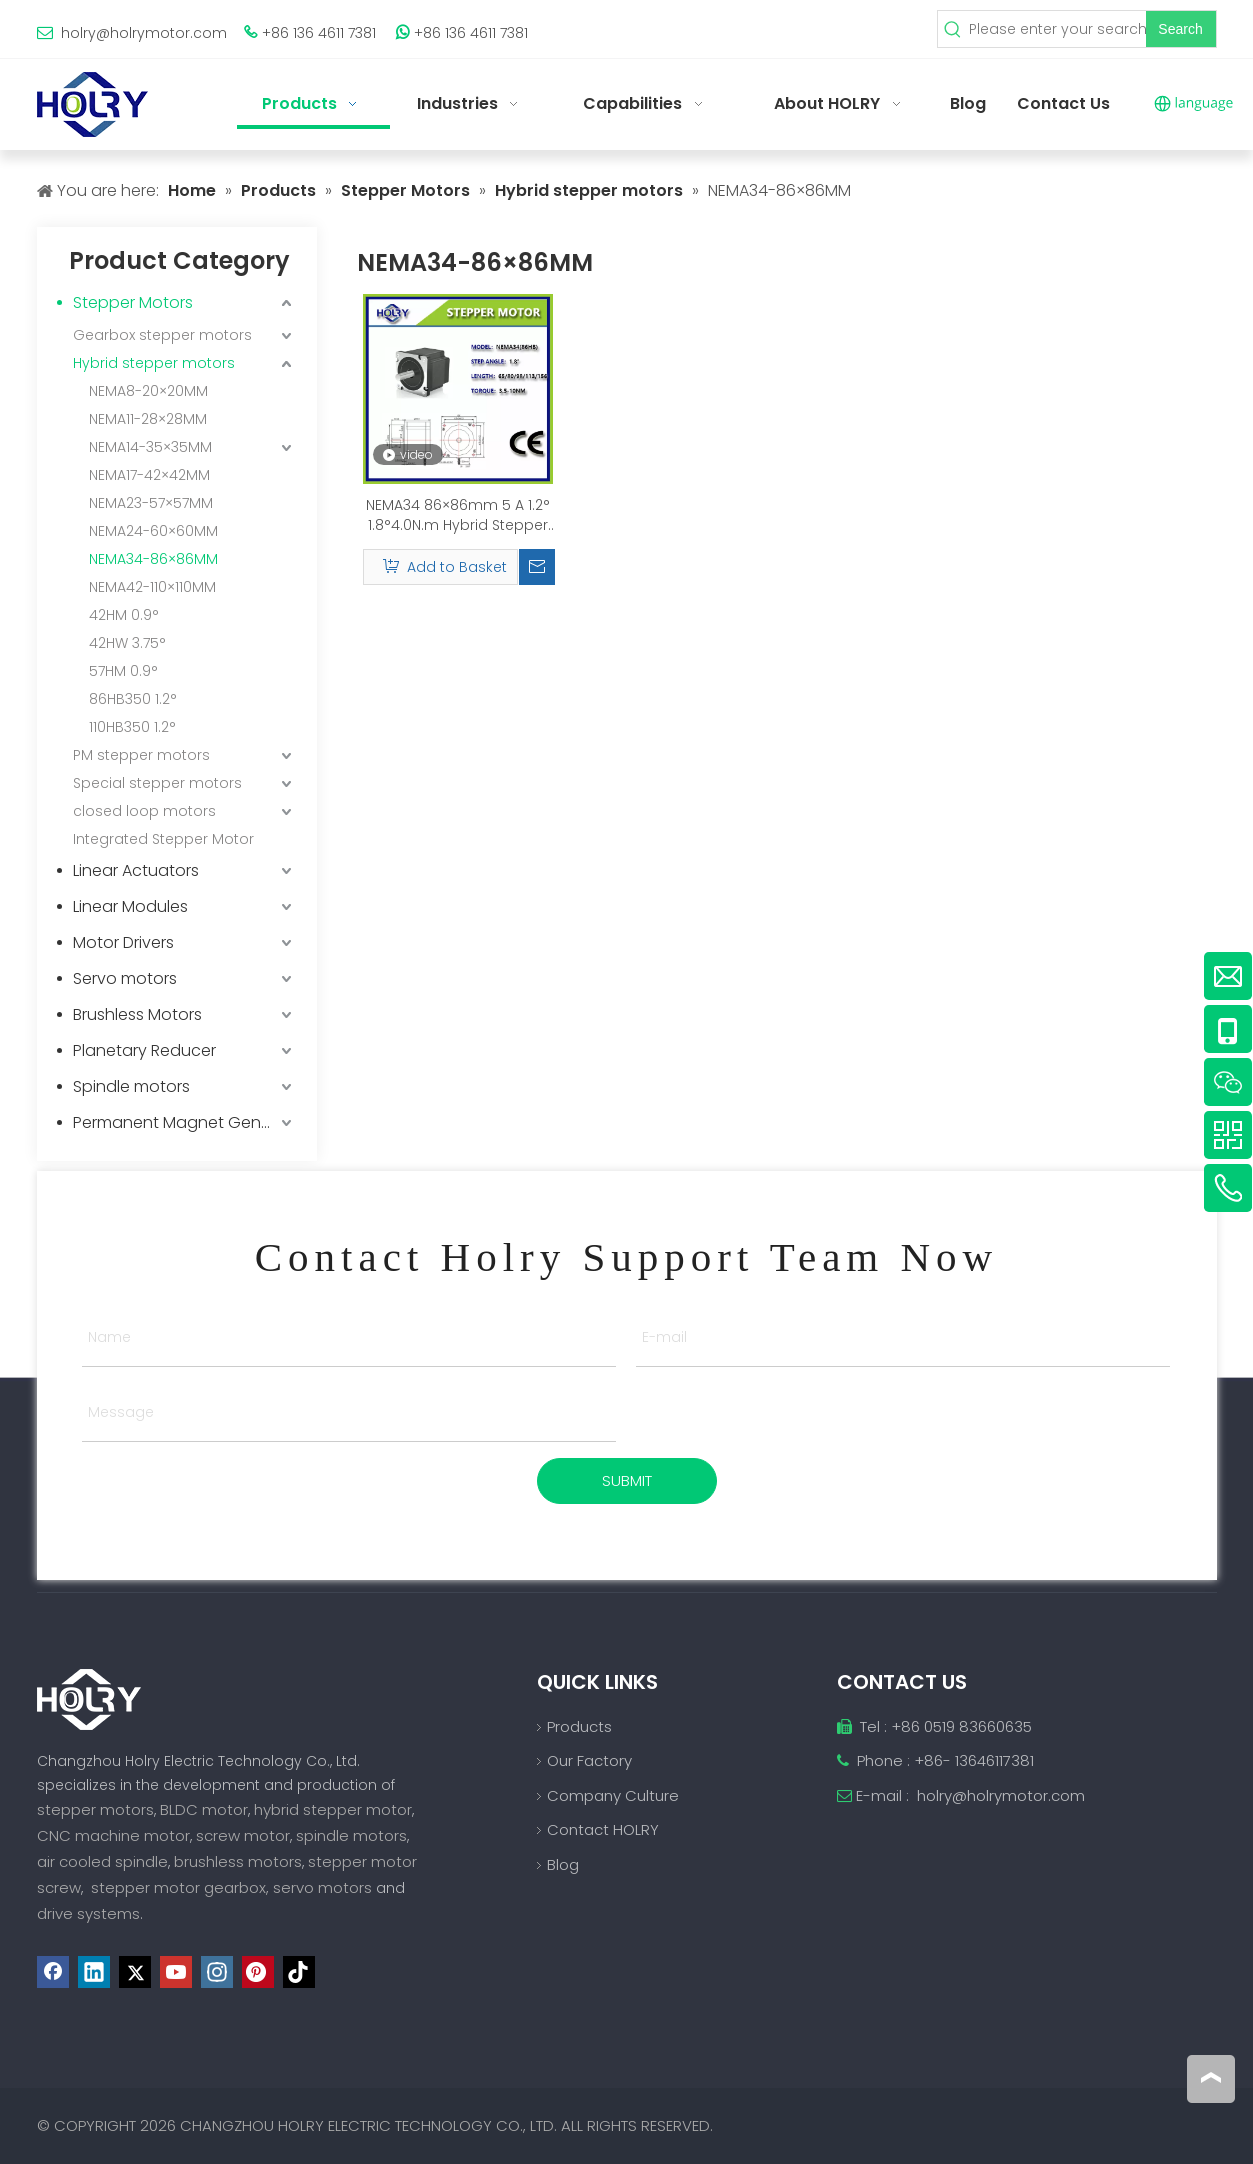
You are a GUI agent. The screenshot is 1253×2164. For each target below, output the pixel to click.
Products (579, 1726)
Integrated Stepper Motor (163, 839)
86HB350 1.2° (133, 699)
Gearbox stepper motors (162, 335)
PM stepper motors (141, 755)
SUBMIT (627, 1480)
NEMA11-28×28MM (148, 419)
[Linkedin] (94, 1972)
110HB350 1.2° (132, 727)
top (1211, 2078)
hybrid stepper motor (333, 1809)
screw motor (243, 1835)
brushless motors (238, 1861)
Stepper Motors (133, 302)
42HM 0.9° (124, 615)
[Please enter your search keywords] (1057, 29)
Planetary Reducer (144, 1050)
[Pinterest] (258, 1972)
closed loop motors (144, 811)
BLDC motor (204, 1809)
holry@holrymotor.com (144, 33)
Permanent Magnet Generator (185, 1122)
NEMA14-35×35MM (150, 447)
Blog (563, 1864)
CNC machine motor (113, 1835)
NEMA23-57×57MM (151, 503)
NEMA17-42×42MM (149, 475)
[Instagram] (217, 1972)
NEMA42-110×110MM (152, 587)
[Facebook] (53, 1972)
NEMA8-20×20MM (148, 391)
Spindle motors (131, 1086)
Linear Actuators (136, 870)
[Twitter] (135, 1972)
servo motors (324, 1887)
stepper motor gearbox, (180, 1887)
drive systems (88, 1913)
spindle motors (351, 1835)
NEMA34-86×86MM (153, 559)
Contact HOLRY (603, 1829)
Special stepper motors (157, 783)
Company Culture (613, 1795)
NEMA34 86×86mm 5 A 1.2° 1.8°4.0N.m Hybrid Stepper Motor (458, 515)
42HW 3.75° (127, 643)
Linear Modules (130, 906)
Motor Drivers (123, 942)
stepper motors (95, 1809)
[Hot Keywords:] (1181, 29)
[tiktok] (299, 1972)
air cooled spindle (102, 1861)
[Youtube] (176, 1972)
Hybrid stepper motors (154, 363)
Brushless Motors (137, 1014)
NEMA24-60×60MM (153, 531)
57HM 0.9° (123, 671)
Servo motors (125, 978)
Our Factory (589, 1760)
